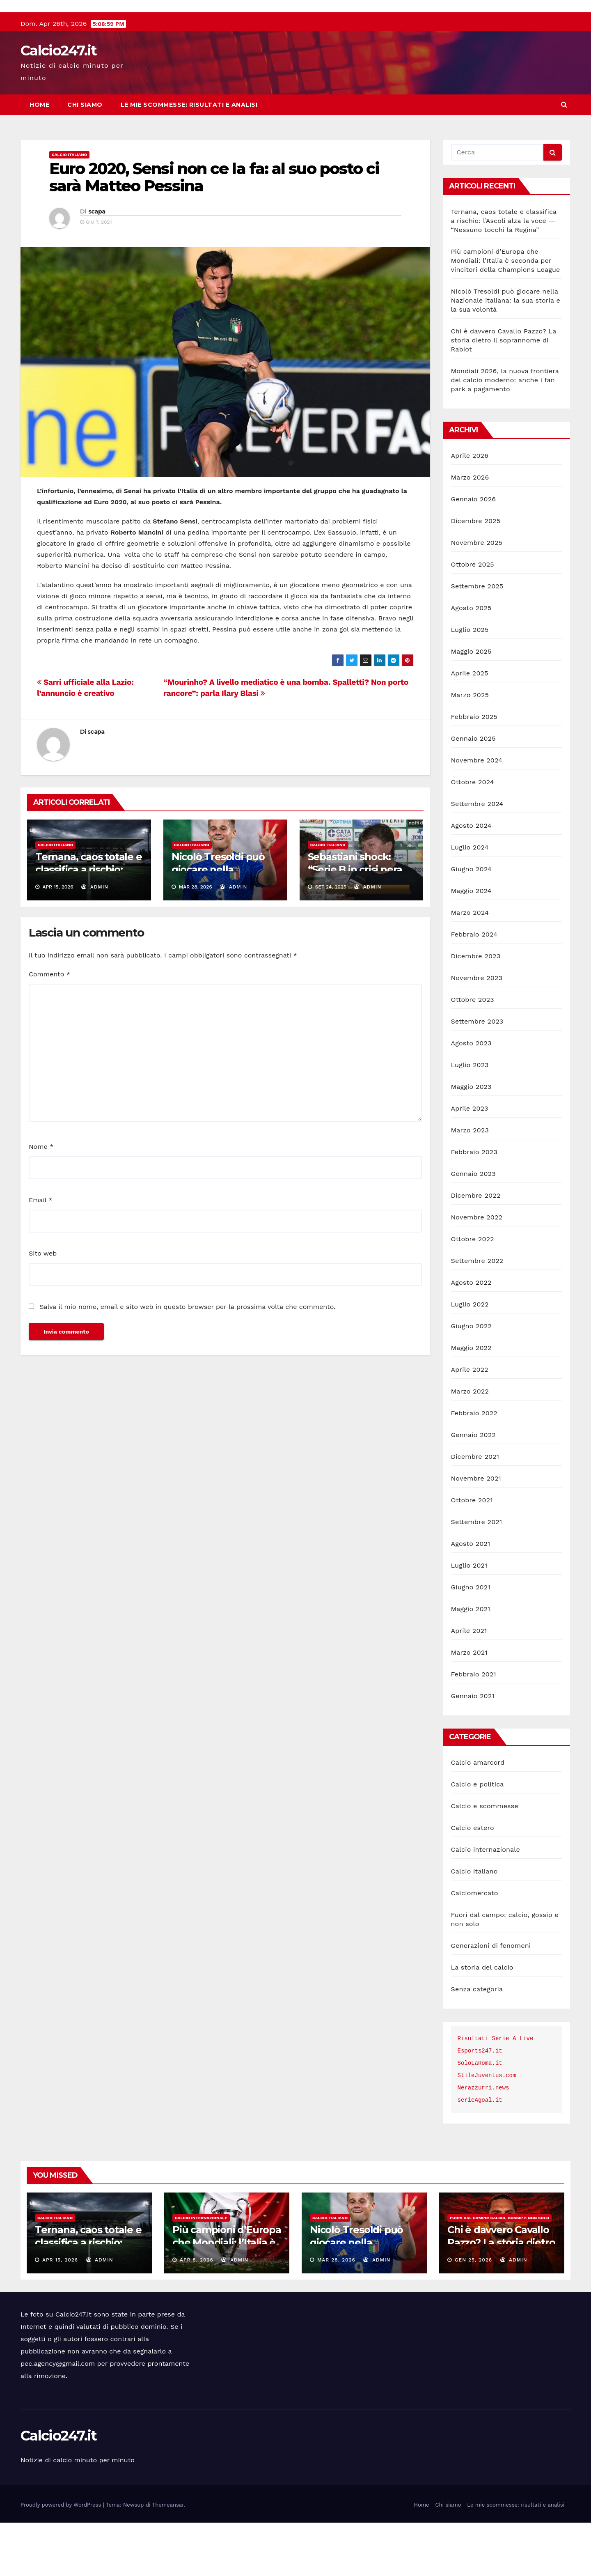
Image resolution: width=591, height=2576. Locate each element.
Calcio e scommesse (484, 1859)
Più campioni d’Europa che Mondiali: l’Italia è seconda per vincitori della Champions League (505, 314)
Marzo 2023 (470, 1183)
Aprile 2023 (469, 1162)
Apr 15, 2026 (60, 2313)
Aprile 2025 (469, 726)
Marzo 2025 (470, 748)
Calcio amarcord (478, 1816)
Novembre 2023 (477, 1031)
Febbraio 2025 (474, 770)
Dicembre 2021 (475, 1510)
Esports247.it (480, 2104)
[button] (564, 158)
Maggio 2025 (471, 705)
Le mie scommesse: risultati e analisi (189, 158)
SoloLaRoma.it (480, 2116)
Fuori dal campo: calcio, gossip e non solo (499, 2271)
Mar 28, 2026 (336, 2313)
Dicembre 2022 (476, 1249)
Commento (49, 1027)
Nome (41, 1200)
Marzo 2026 (470, 531)
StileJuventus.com (487, 2129)
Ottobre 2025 (472, 618)
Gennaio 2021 (473, 1749)
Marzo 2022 (470, 1445)
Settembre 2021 (476, 1575)
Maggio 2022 (471, 1401)
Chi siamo (85, 158)
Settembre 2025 (477, 639)
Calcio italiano (69, 208)
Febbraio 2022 (474, 1466)
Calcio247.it (59, 103)
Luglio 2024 (470, 901)
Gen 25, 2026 (473, 2313)
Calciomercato (474, 1946)
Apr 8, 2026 (196, 2313)
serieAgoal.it (480, 2153)
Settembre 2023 (477, 1075)
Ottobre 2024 (472, 835)
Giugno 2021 (470, 1640)
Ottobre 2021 (472, 1553)
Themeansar (168, 2558)
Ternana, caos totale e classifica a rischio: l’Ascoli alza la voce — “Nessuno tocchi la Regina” (504, 274)
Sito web (43, 1307)
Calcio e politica (477, 1837)
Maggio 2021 (470, 1662)
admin (94, 940)
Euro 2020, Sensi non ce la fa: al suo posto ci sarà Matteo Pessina (214, 230)
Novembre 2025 (477, 596)
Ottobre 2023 (472, 1053)
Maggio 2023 (471, 1140)
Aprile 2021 (469, 1684)
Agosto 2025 (471, 661)
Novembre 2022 (477, 1270)
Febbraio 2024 (474, 988)
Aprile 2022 (469, 1423)
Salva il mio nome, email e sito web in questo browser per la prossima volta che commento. (187, 1360)
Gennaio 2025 (473, 792)
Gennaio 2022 (473, 1488)
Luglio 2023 (470, 1118)
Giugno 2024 (471, 922)
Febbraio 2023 (474, 1205)
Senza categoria (477, 2042)
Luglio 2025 (470, 683)
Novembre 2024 (477, 813)
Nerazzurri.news (483, 2141)
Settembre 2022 (477, 1314)
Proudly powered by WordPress (62, 2558)
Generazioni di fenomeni (491, 1999)
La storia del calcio (482, 2021)
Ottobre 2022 (472, 1292)
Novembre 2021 (476, 1532)
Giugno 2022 (471, 1379)
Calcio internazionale (485, 1903)
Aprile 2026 (470, 509)
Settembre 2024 (477, 857)
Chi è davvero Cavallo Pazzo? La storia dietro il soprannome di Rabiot (504, 393)
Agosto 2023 (471, 1096)
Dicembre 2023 (476, 1009)
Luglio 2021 (469, 1619)
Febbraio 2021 (473, 1727)
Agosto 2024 (471, 879)
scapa (96, 265)
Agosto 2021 (470, 1597)
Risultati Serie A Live (496, 2092)
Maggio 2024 (471, 944)
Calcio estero (472, 1881)
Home (39, 158)
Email (41, 1253)
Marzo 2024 (470, 966)
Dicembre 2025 (476, 574)
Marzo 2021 (469, 1706)
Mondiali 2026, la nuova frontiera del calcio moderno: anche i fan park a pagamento (505, 433)
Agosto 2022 (471, 1336)
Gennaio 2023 (473, 1227)
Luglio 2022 (470, 1357)
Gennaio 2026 (473, 552)
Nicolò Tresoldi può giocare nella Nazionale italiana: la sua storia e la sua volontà (505, 354)
